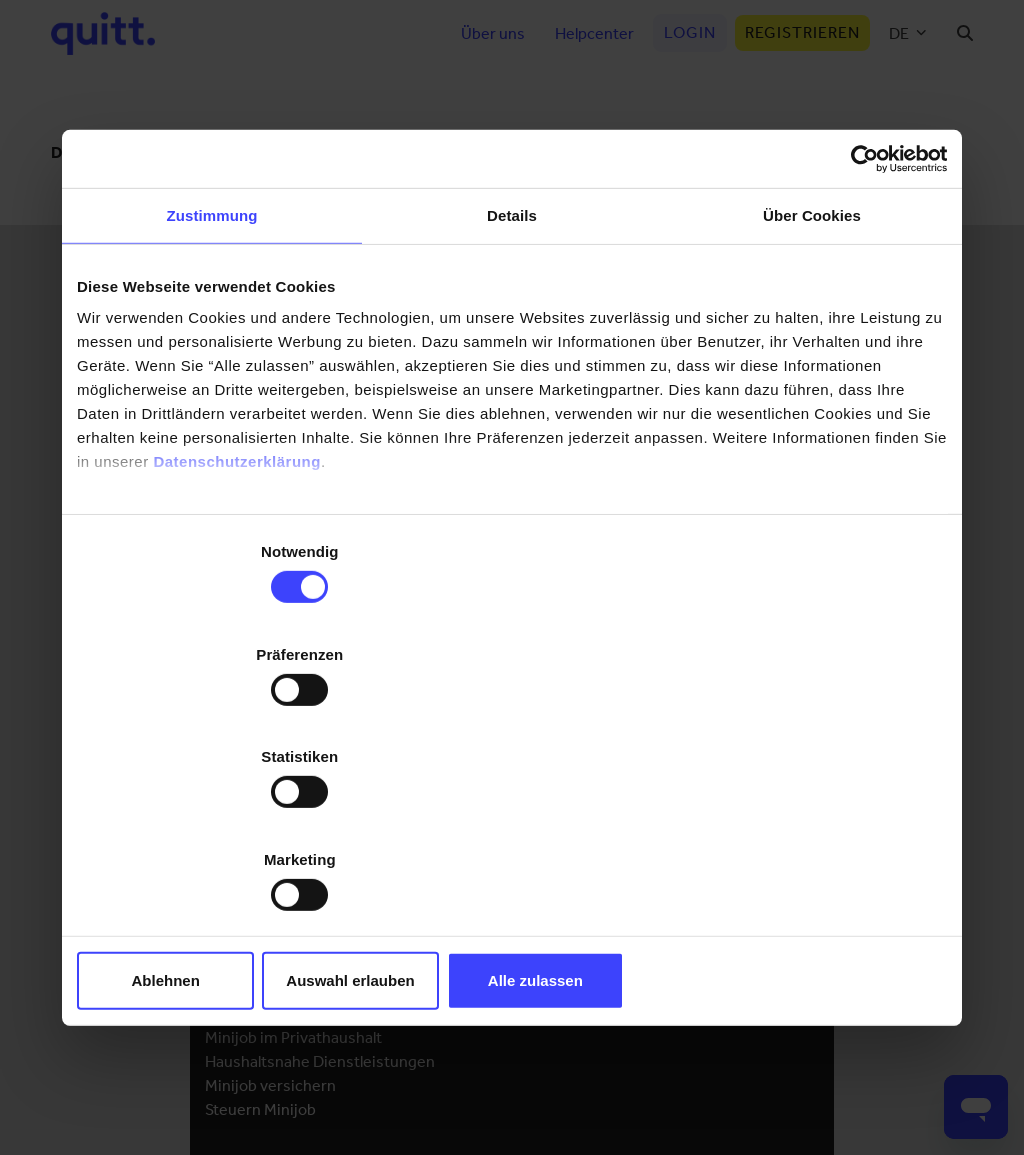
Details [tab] (512, 370)
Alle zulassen (804, 826)
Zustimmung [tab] (212, 370)
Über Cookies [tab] (812, 370)
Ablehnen (219, 826)
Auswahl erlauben (512, 826)
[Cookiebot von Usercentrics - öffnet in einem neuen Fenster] (859, 313)
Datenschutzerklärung (237, 616)
